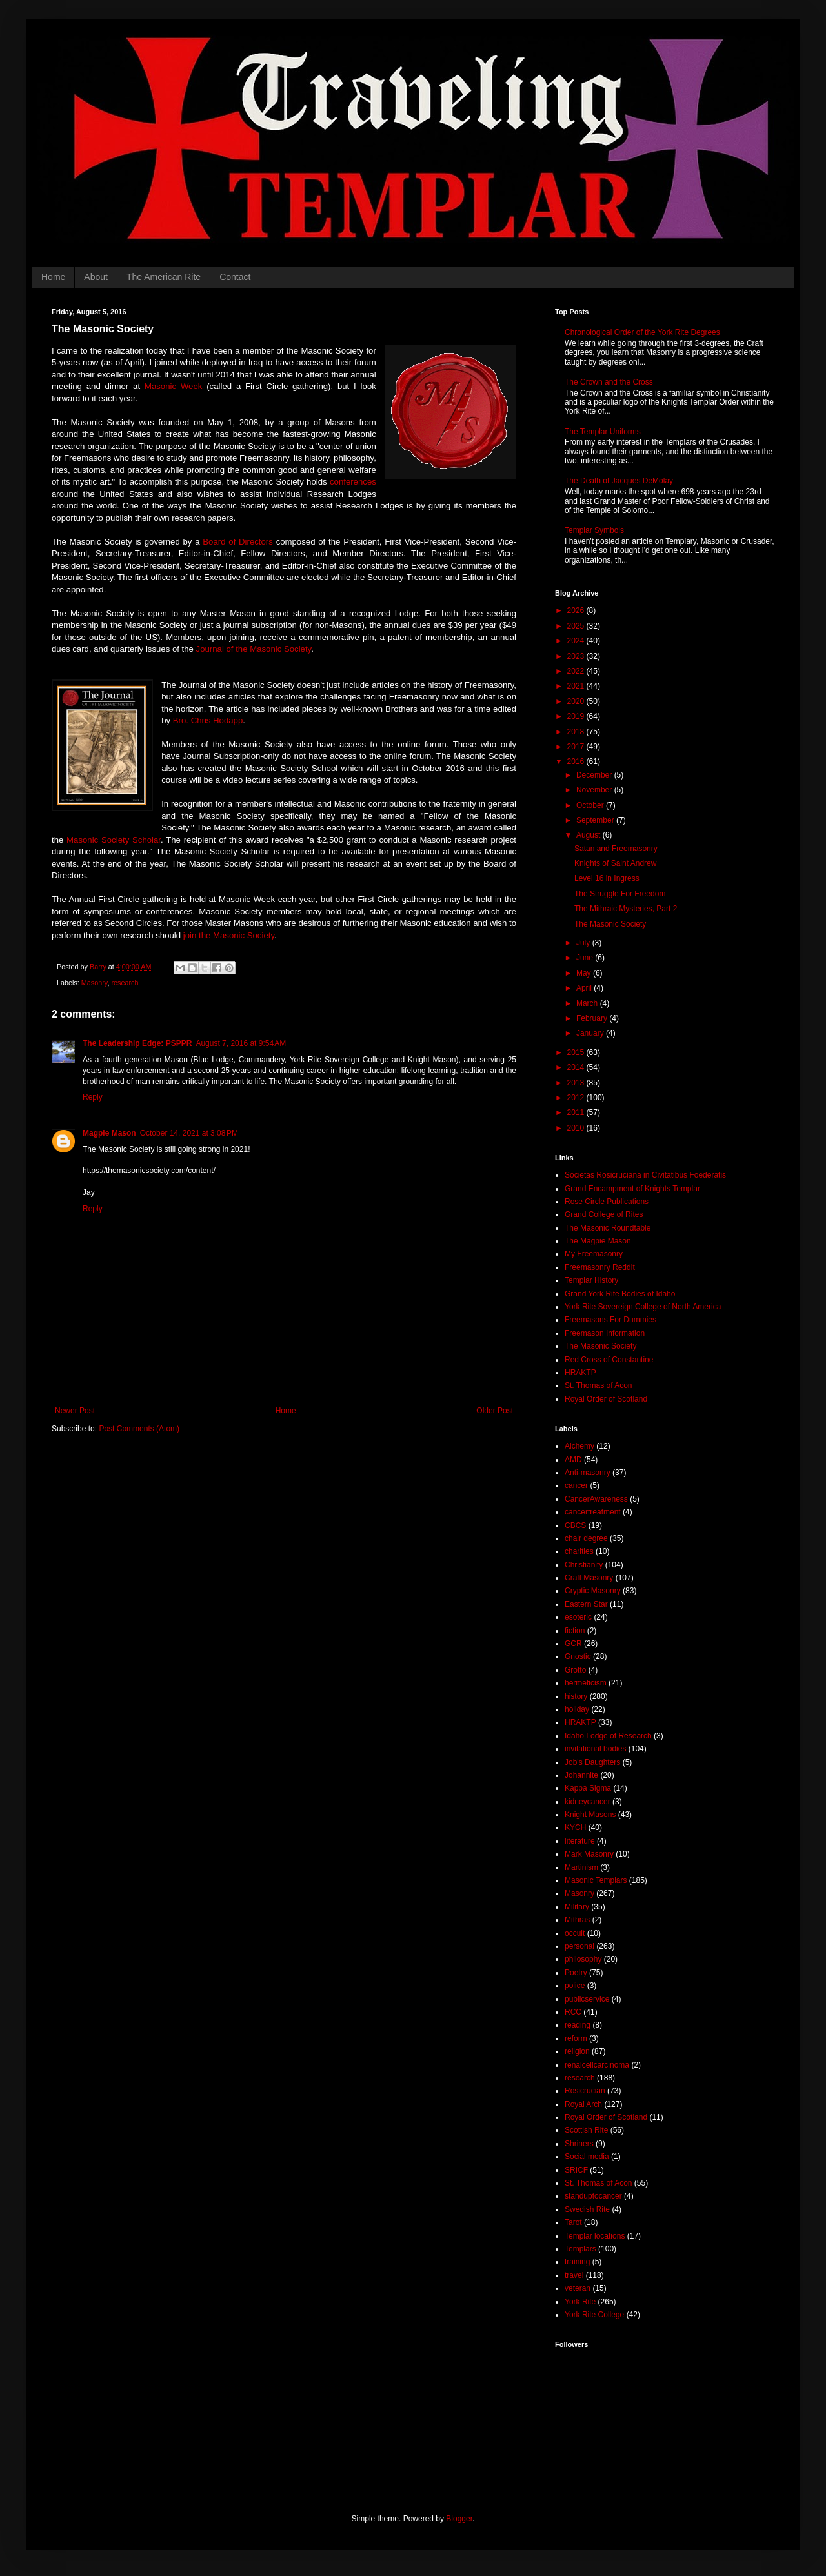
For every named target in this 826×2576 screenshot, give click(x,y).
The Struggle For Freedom (619, 893)
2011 (577, 1112)
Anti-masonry (587, 1472)
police (575, 1985)
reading (577, 2024)
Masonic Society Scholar (113, 840)
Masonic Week (173, 386)
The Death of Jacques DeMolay (619, 480)
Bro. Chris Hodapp (208, 720)
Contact (234, 277)
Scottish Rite (586, 2130)
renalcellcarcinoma (597, 2064)
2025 (577, 625)
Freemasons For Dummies (610, 1319)
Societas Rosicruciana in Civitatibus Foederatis (645, 1175)
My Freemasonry (594, 1253)
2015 (577, 1052)
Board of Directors (238, 542)
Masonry (94, 983)
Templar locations (595, 2235)
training (577, 2261)
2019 (577, 716)
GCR (573, 1643)
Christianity (584, 1564)
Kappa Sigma (588, 1788)
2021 (577, 685)
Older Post (494, 1410)
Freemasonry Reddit (600, 1267)
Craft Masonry (589, 1577)
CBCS (575, 1525)
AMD (573, 1459)
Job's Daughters (592, 1762)
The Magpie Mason (598, 1240)
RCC (573, 2012)
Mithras (577, 1919)
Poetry (576, 1972)
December (595, 775)
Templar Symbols (594, 530)
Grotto (575, 1670)
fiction (575, 1630)
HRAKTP (580, 1372)
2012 (577, 1097)
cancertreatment (593, 1511)
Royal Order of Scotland (606, 1399)
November (595, 789)
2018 (577, 731)
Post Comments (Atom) (139, 1428)
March (588, 1003)
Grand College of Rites (604, 1214)
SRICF (576, 2170)
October (591, 805)
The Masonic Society (610, 924)
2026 (577, 610)
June (585, 957)
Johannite (581, 1775)
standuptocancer (593, 2195)
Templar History (591, 1280)
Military (577, 1906)
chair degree (586, 1538)
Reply (93, 1097)
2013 (577, 1082)
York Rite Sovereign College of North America (643, 1306)
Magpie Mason (109, 1133)
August (589, 835)
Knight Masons (590, 1814)
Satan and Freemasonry (616, 848)
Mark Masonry (589, 1853)
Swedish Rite (587, 2209)
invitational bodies (595, 1748)
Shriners (579, 2143)
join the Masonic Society (228, 935)
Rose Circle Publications (607, 1201)
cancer (576, 1485)
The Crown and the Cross (609, 382)
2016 (577, 761)
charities (579, 1551)
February (592, 1018)
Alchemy (579, 1446)
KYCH (575, 1827)
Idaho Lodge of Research (608, 1735)
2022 (577, 671)
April (585, 987)
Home (53, 277)
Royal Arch (583, 2104)
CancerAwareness (596, 1499)
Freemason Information (605, 1333)
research (124, 983)
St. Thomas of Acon (598, 1385)
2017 (577, 746)
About (96, 277)
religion (577, 2051)
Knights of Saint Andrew (615, 863)
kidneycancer (587, 1801)
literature (580, 1841)
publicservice (587, 1999)
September (596, 820)
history (576, 1696)
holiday (577, 1709)
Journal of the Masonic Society (254, 649)
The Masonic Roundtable (607, 1228)
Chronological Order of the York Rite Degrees (642, 332)
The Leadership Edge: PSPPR (137, 1043)
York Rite (580, 2301)
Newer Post (75, 1410)
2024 (577, 640)
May (584, 973)
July (584, 942)
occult (575, 1933)
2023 (577, 656)
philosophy (583, 1959)
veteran (577, 2288)
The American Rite (163, 277)
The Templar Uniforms (603, 431)
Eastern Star (586, 1604)
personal (579, 1946)
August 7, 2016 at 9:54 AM (241, 1043)
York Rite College (594, 2314)
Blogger (459, 2518)
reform (576, 2038)
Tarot (573, 2222)
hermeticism (586, 1682)
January (591, 1033)
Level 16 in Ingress (607, 878)
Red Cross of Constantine (609, 1359)
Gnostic (578, 1656)
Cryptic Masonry (593, 1590)
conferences (353, 482)
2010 (577, 1127)
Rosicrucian (585, 2090)
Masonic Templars (596, 1880)
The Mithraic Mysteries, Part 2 (625, 908)
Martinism (581, 1867)
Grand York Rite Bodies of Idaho (620, 1293)
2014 (577, 1067)
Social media (587, 2156)
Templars (580, 2248)
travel (574, 2275)
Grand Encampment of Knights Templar (632, 1188)
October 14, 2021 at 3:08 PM (189, 1133)
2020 (577, 701)
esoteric (578, 1617)
